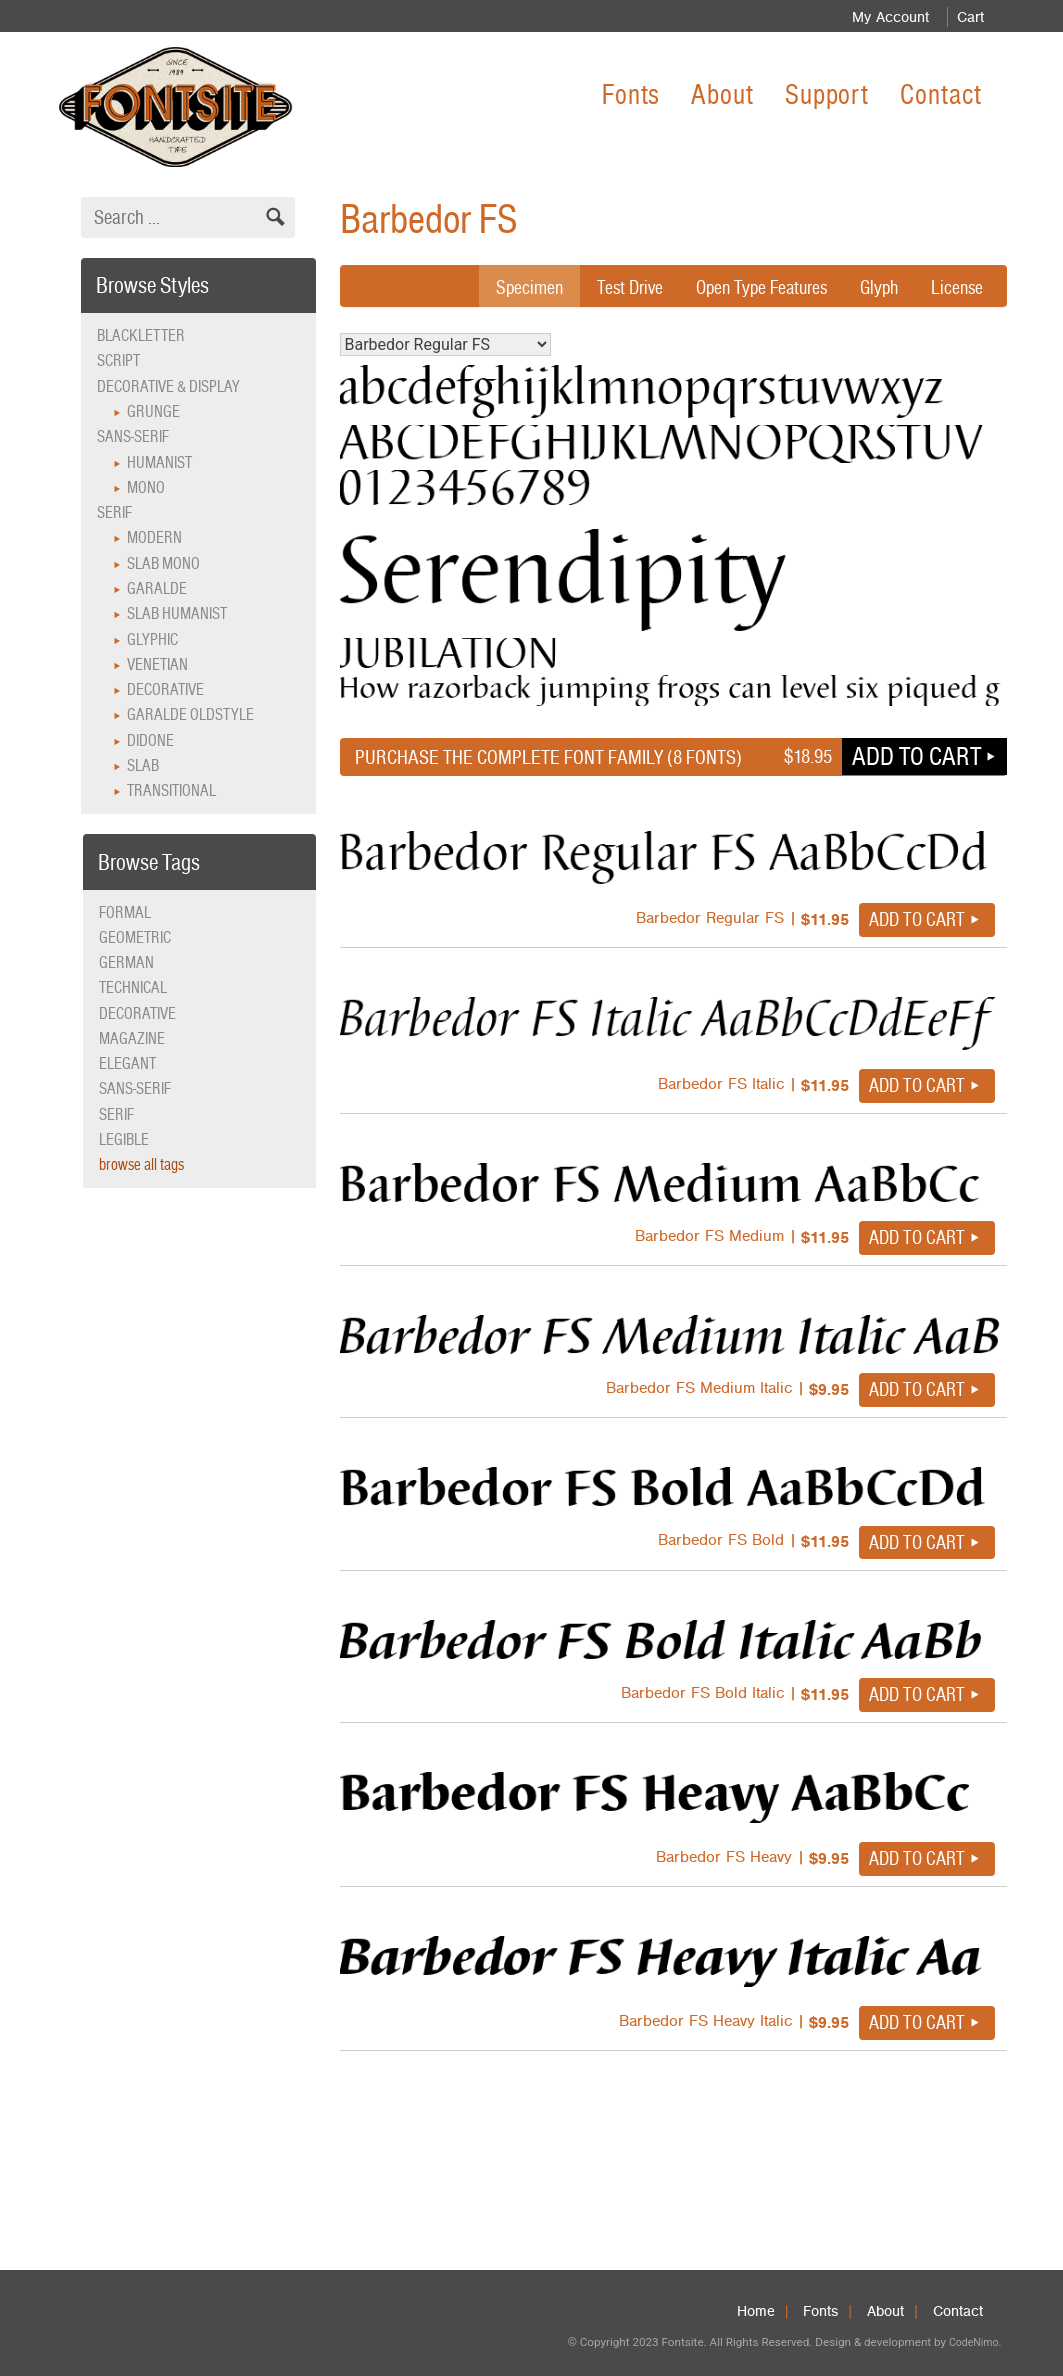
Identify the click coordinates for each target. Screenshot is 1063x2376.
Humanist (159, 462)
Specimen (510, 287)
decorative (137, 1013)
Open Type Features (752, 287)
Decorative (165, 689)
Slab (143, 765)
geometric (135, 937)
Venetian (157, 664)
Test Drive (614, 287)
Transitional (171, 790)
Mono (146, 487)
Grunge (153, 411)
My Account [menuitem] (885, 17)
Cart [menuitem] (968, 17)
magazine (132, 1038)
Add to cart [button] (916, 756)
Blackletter (141, 335)
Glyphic (152, 639)
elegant (127, 1063)
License (956, 287)
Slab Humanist (177, 613)
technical (133, 987)
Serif (114, 512)
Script (118, 360)
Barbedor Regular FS (445, 344)
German (126, 962)
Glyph (875, 287)
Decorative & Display (168, 386)
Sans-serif (133, 436)
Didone (150, 740)
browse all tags (141, 1164)
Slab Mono (163, 563)
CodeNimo (973, 2342)
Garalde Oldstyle (190, 714)
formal (125, 912)
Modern (154, 537)
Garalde (157, 588)
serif (116, 1114)
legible (124, 1139)
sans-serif (135, 1088)
